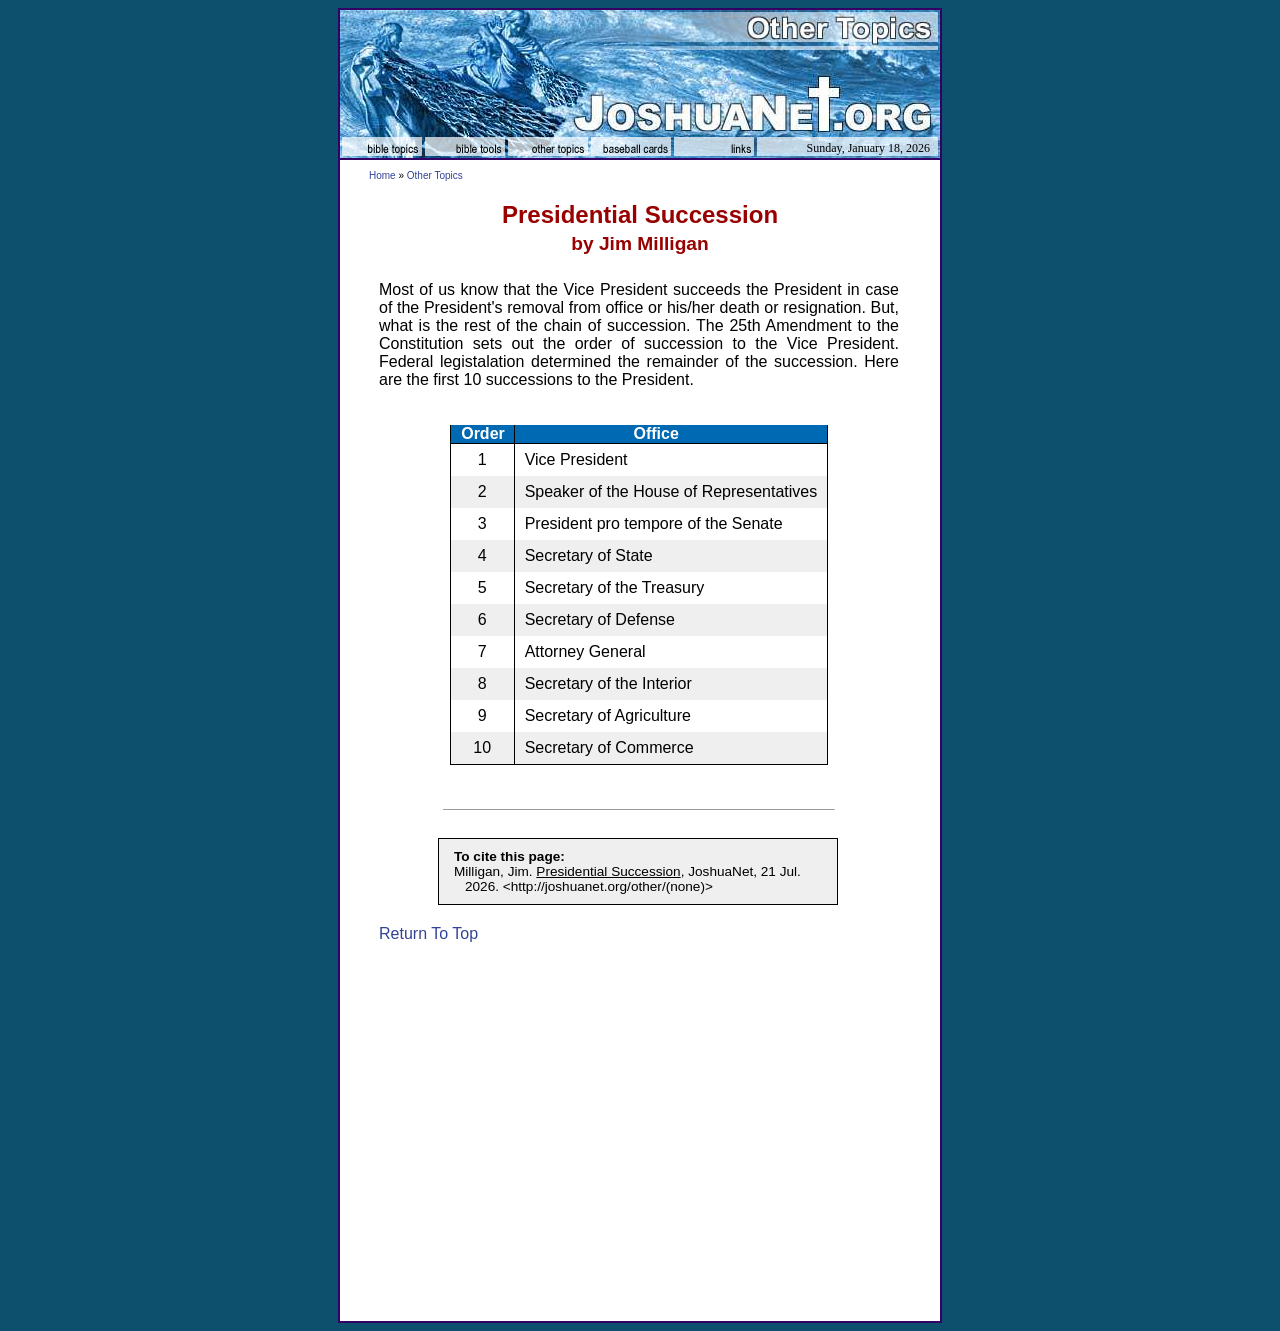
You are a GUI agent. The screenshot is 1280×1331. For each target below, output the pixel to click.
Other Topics (435, 175)
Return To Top (428, 933)
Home (382, 175)
